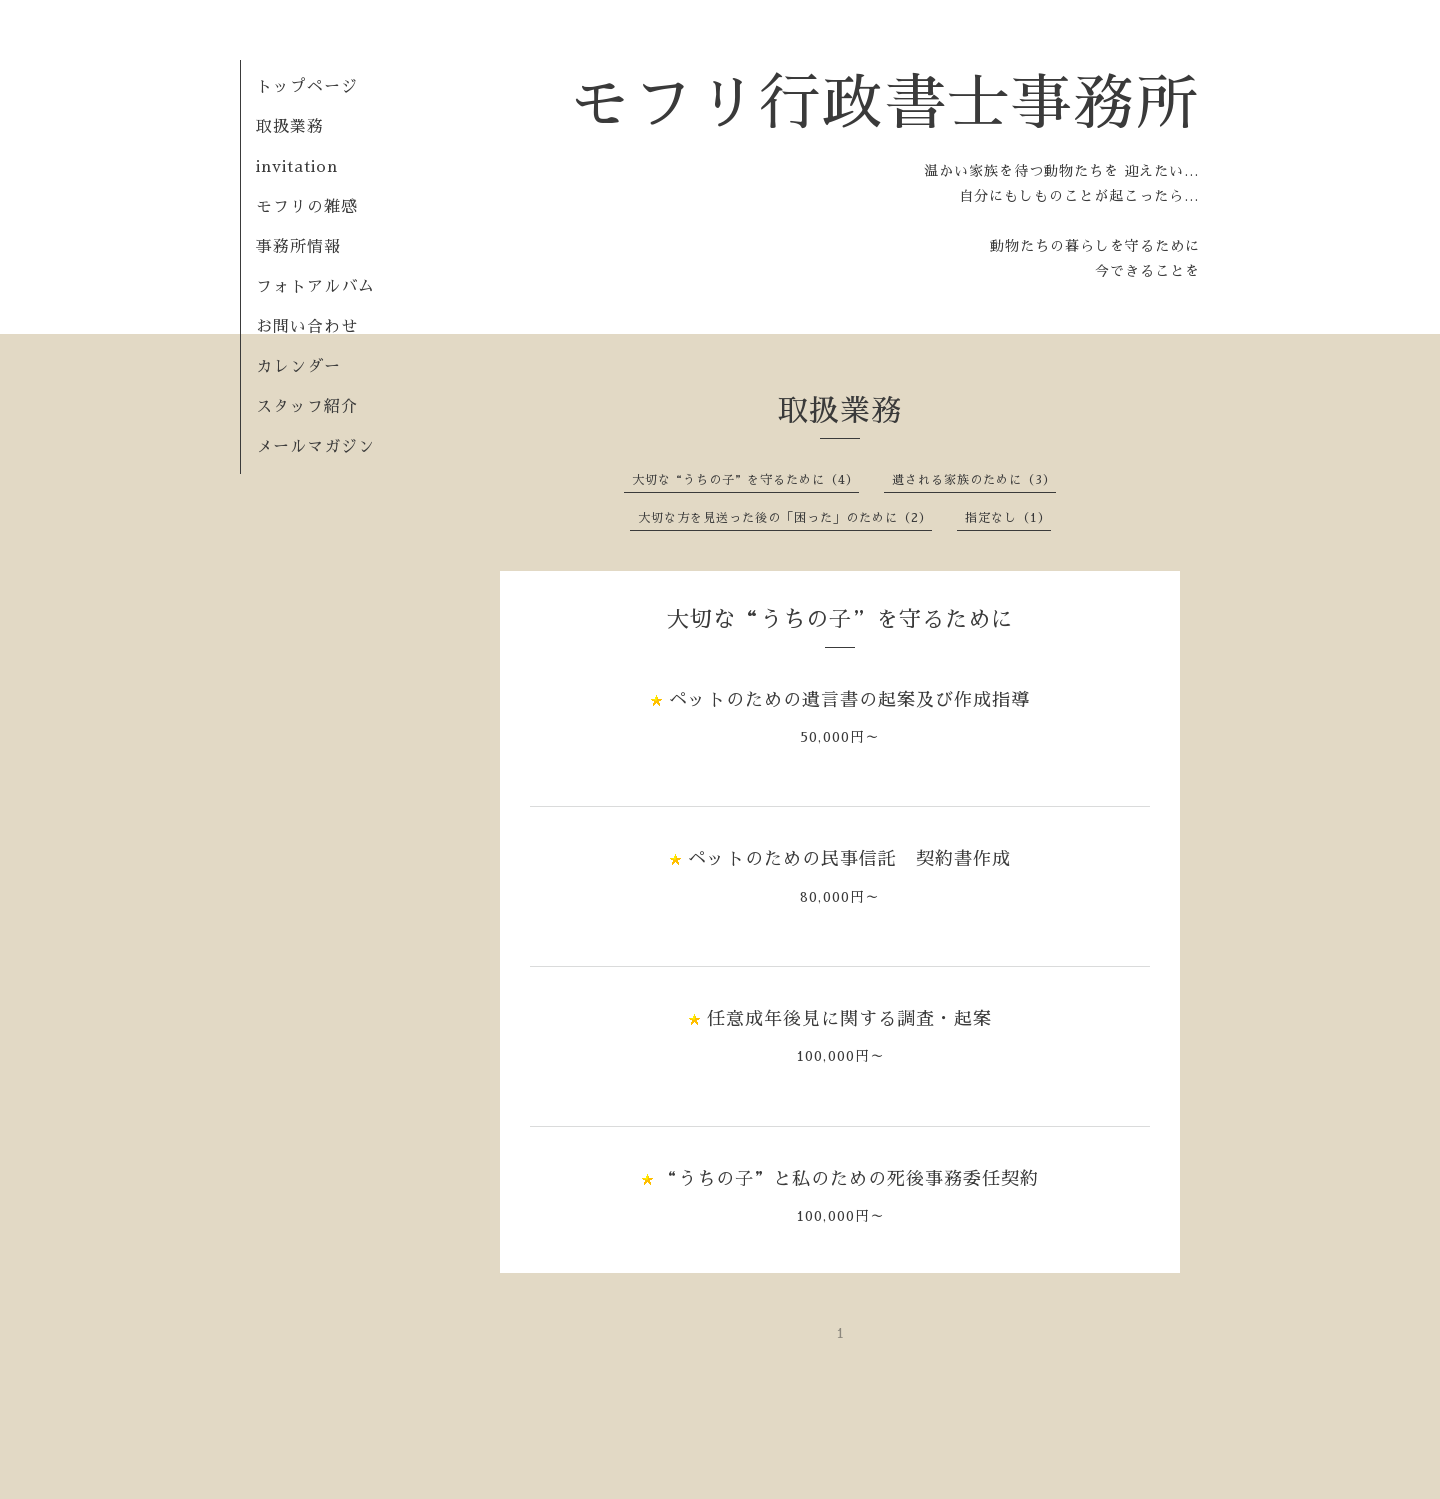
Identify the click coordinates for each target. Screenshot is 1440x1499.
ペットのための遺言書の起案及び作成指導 (849, 700)
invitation (297, 167)
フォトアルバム (315, 287)
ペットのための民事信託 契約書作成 (849, 859)
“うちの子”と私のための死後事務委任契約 (859, 1179)
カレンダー (298, 367)
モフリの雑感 (307, 207)
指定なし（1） (1008, 518)
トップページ (307, 87)
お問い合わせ (307, 327)
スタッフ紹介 (307, 407)
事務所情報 (298, 247)
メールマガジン (315, 447)
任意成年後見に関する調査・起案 (849, 1019)
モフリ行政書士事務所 (885, 104)
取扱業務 (298, 127)
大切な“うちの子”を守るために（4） (745, 480)
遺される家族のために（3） (974, 480)
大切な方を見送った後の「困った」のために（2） (785, 518)
